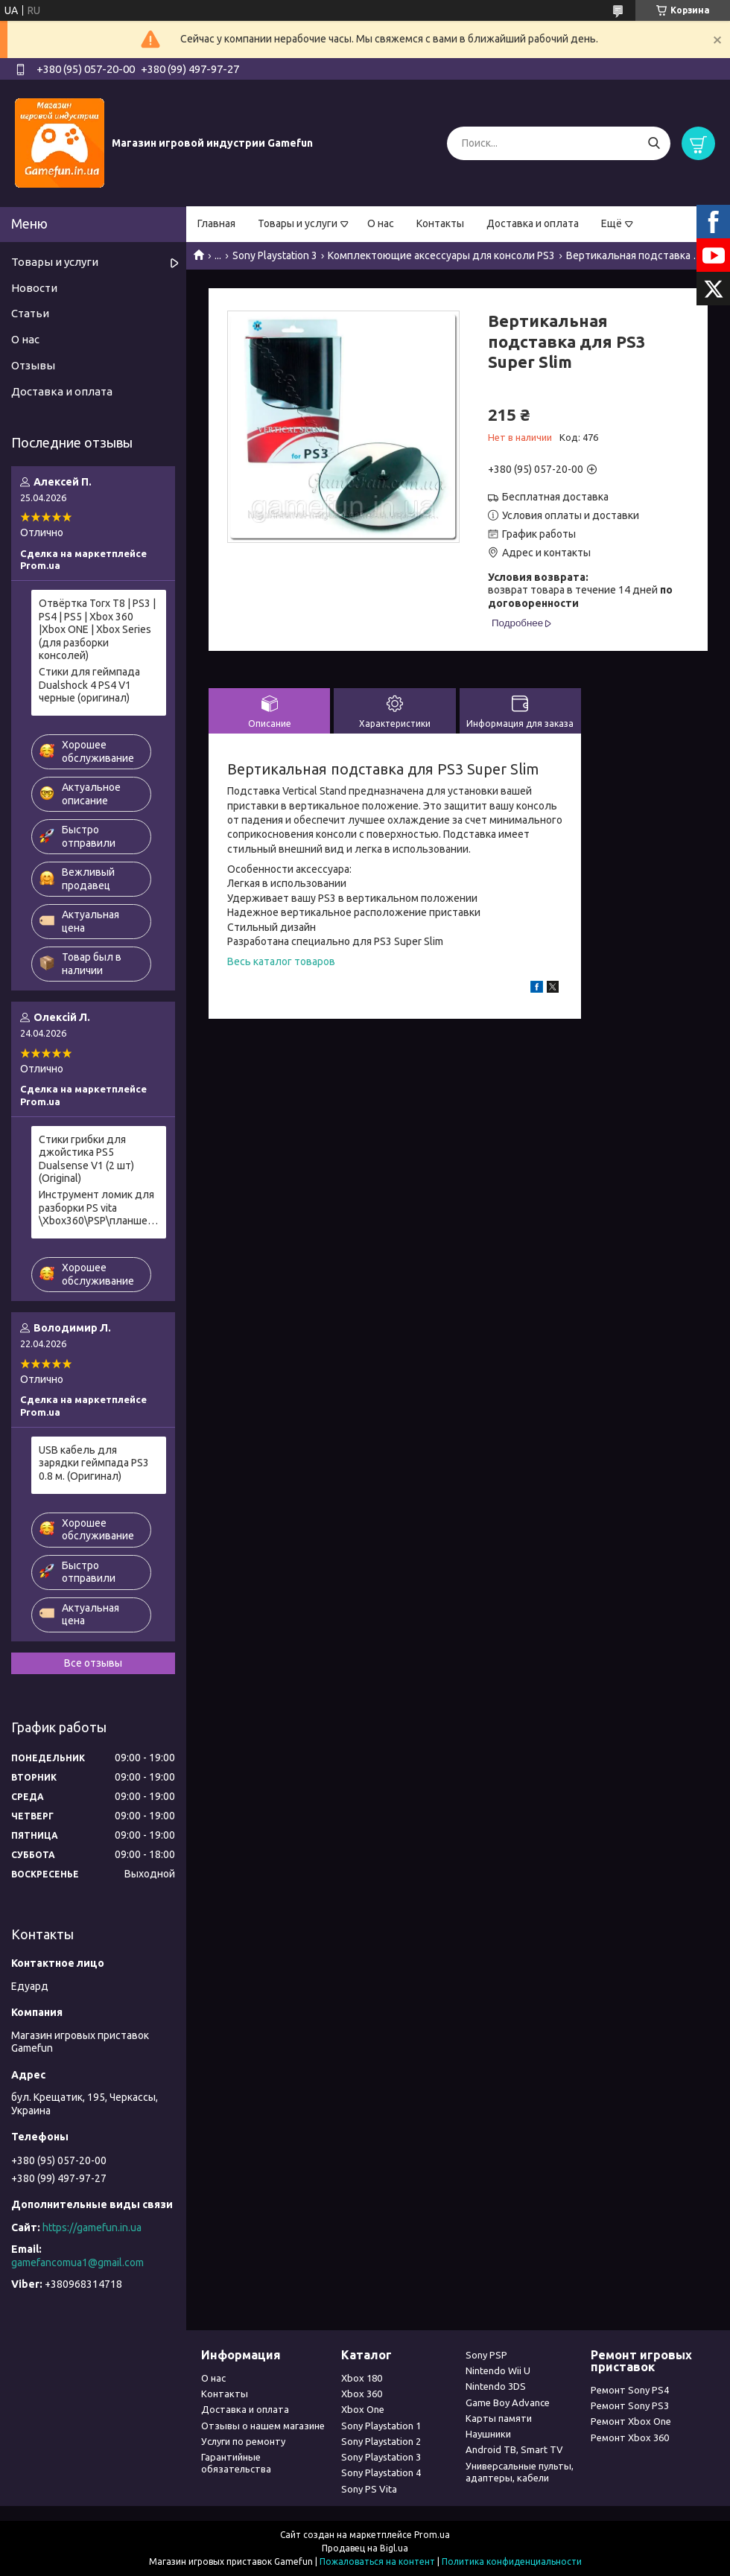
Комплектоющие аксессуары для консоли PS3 (441, 255)
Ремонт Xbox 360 (630, 2437)
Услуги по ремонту (243, 2441)
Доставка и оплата (532, 223)
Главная (216, 223)
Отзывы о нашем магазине (263, 2425)
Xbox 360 (361, 2393)
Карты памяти (499, 2418)
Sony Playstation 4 (381, 2472)
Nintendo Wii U (498, 2370)
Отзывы (33, 365)
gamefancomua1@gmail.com (77, 2262)
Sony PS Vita (369, 2489)
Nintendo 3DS (496, 2386)
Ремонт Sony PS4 (630, 2390)
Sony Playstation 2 (381, 2441)
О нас (380, 223)
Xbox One (362, 2409)
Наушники (488, 2434)
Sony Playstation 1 (381, 2425)
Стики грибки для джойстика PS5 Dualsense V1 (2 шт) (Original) (86, 1159)
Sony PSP (486, 2355)
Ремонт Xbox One (631, 2421)
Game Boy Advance (508, 2402)
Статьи (30, 313)
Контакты (440, 223)
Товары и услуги (297, 223)
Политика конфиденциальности (512, 2561)
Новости (34, 288)
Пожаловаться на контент (377, 2561)
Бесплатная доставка (555, 497)
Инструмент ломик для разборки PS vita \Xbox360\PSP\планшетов (99, 1208)
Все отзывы (93, 1663)
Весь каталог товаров (281, 961)
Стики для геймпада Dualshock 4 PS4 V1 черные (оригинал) (89, 685)
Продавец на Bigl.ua (365, 2548)
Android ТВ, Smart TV (514, 2449)
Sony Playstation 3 (274, 255)
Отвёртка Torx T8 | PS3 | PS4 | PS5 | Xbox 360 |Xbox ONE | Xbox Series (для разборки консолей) (97, 629)
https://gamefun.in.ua (92, 2227)
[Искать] (653, 143)
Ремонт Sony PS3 (630, 2405)
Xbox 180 (361, 2378)
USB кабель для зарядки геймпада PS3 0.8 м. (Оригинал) (94, 1463)
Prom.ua (432, 2535)
